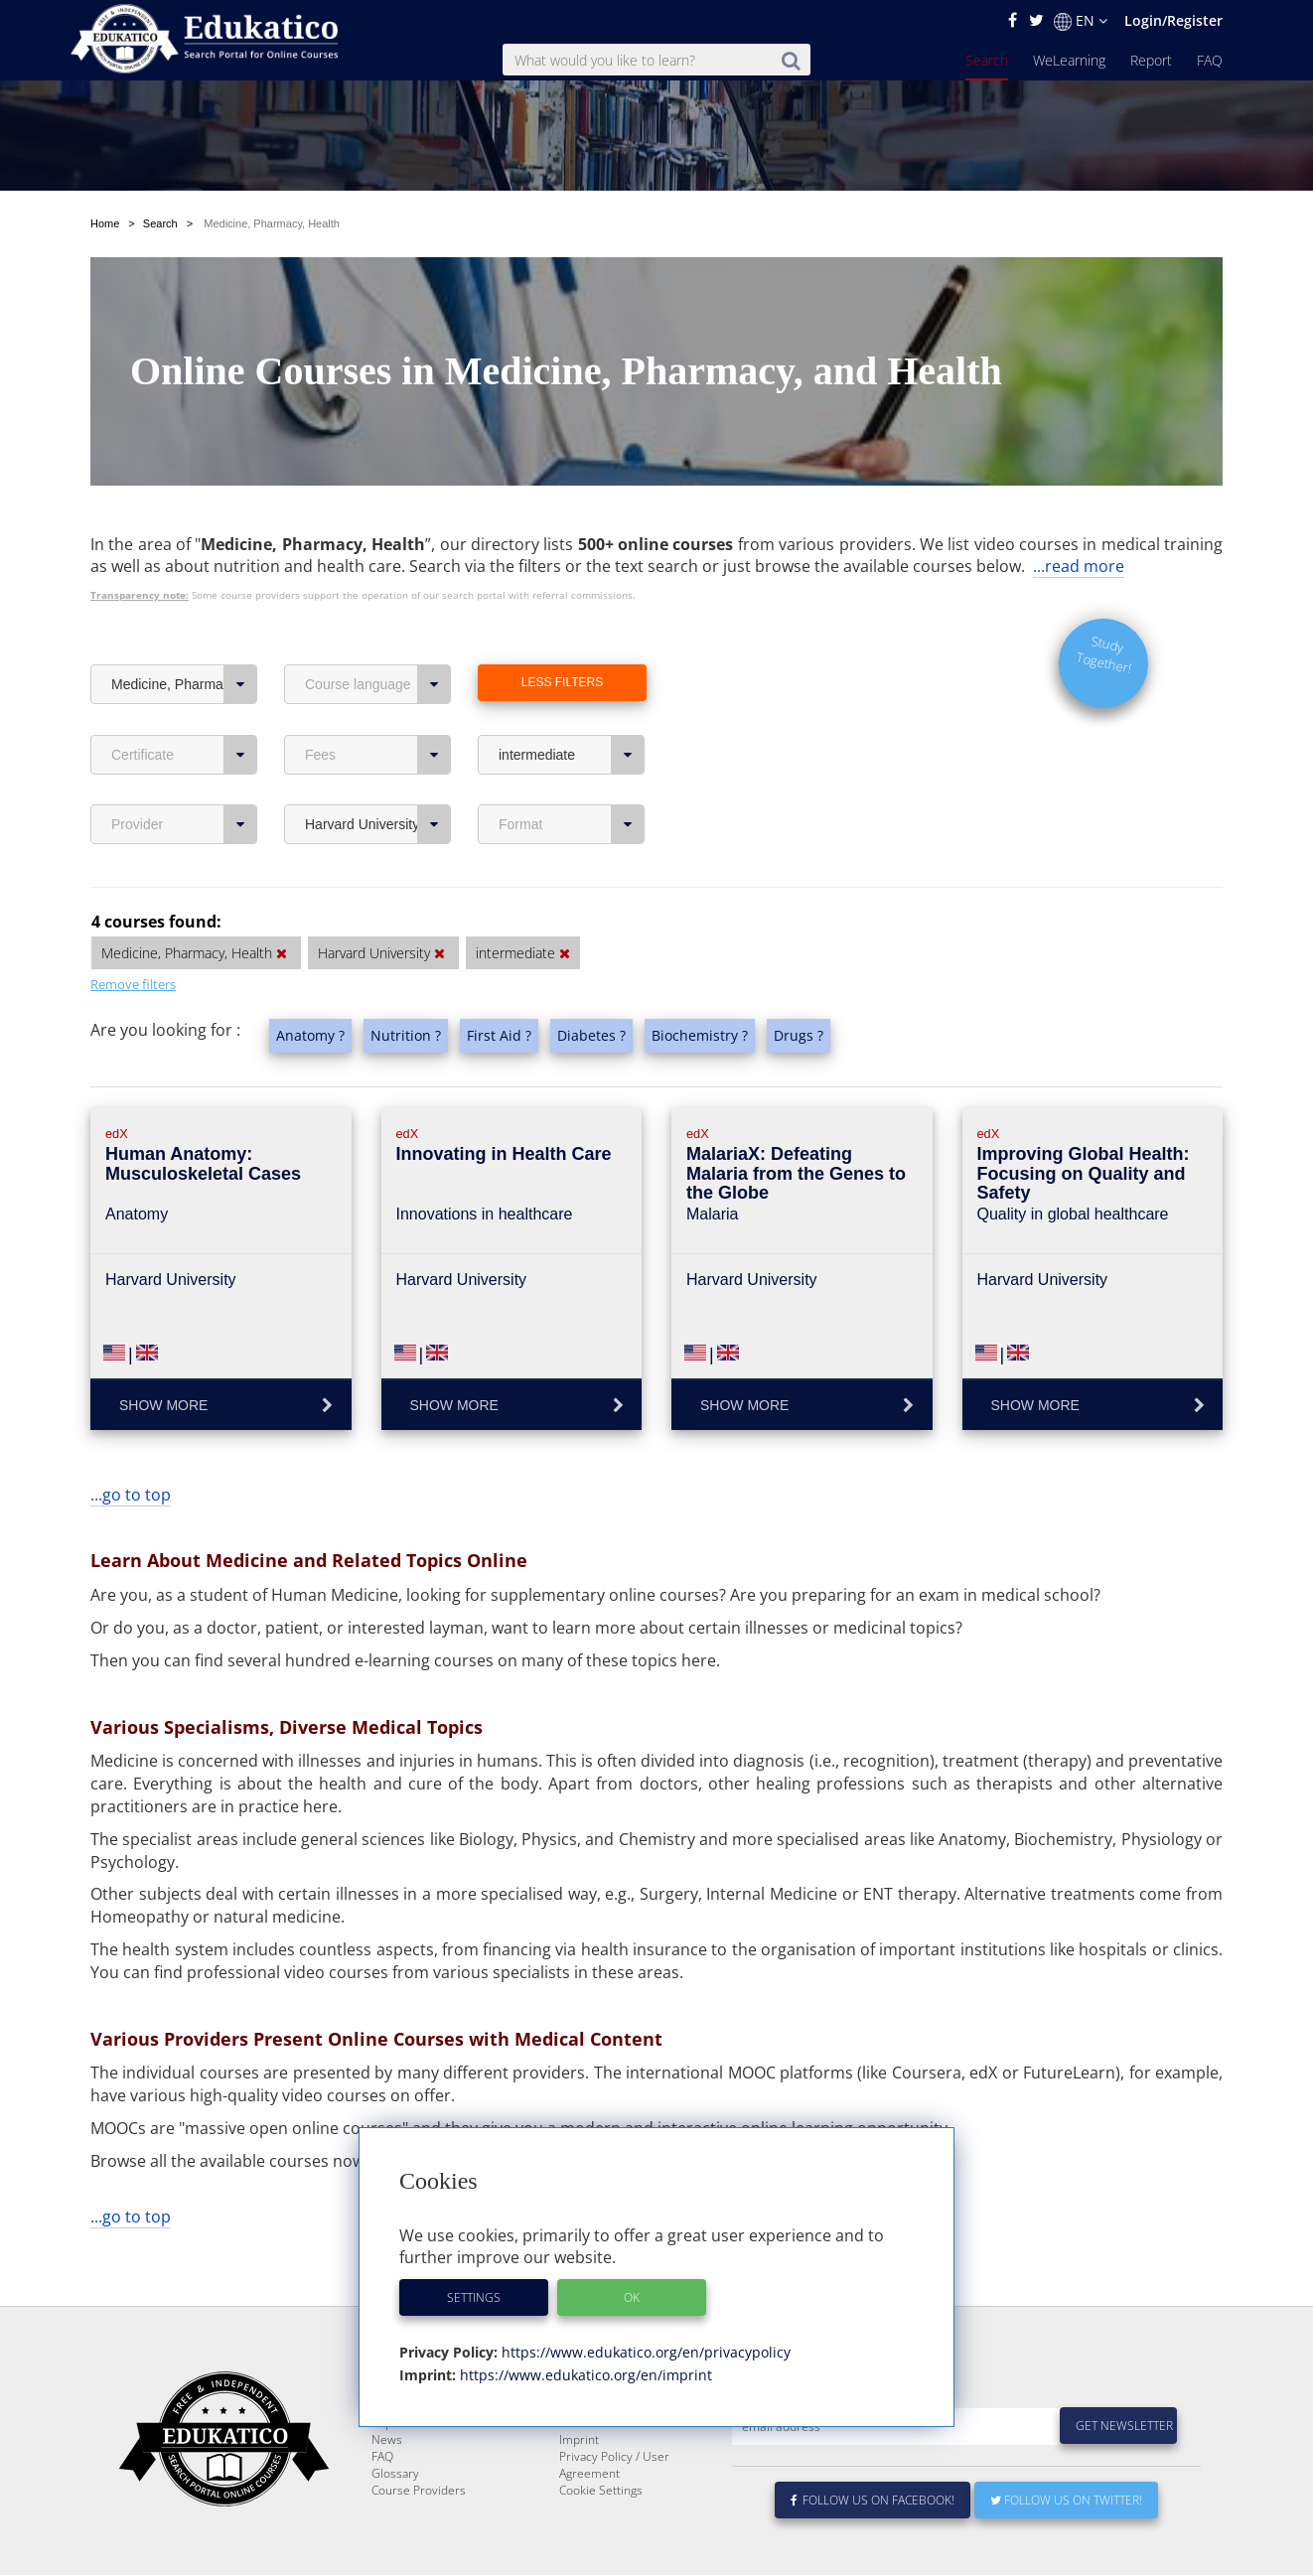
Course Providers (418, 2491)
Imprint (579, 2440)
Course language (378, 637)
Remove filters (133, 937)
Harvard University (378, 777)
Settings (474, 2297)
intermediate (572, 708)
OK (632, 2297)
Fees (378, 708)
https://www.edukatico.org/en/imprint (584, 2374)
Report (1151, 60)
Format (572, 777)
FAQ (1210, 60)
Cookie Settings (601, 2491)
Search (986, 60)
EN (1080, 21)
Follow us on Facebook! (872, 2501)
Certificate (184, 708)
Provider (184, 777)
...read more (1078, 519)
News (386, 2440)
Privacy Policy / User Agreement (614, 2466)
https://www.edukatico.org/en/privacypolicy (644, 2352)
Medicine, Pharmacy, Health (184, 637)
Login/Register (1173, 20)
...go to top (130, 1448)
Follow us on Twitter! (1066, 2501)
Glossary (395, 2474)
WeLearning (1069, 60)
